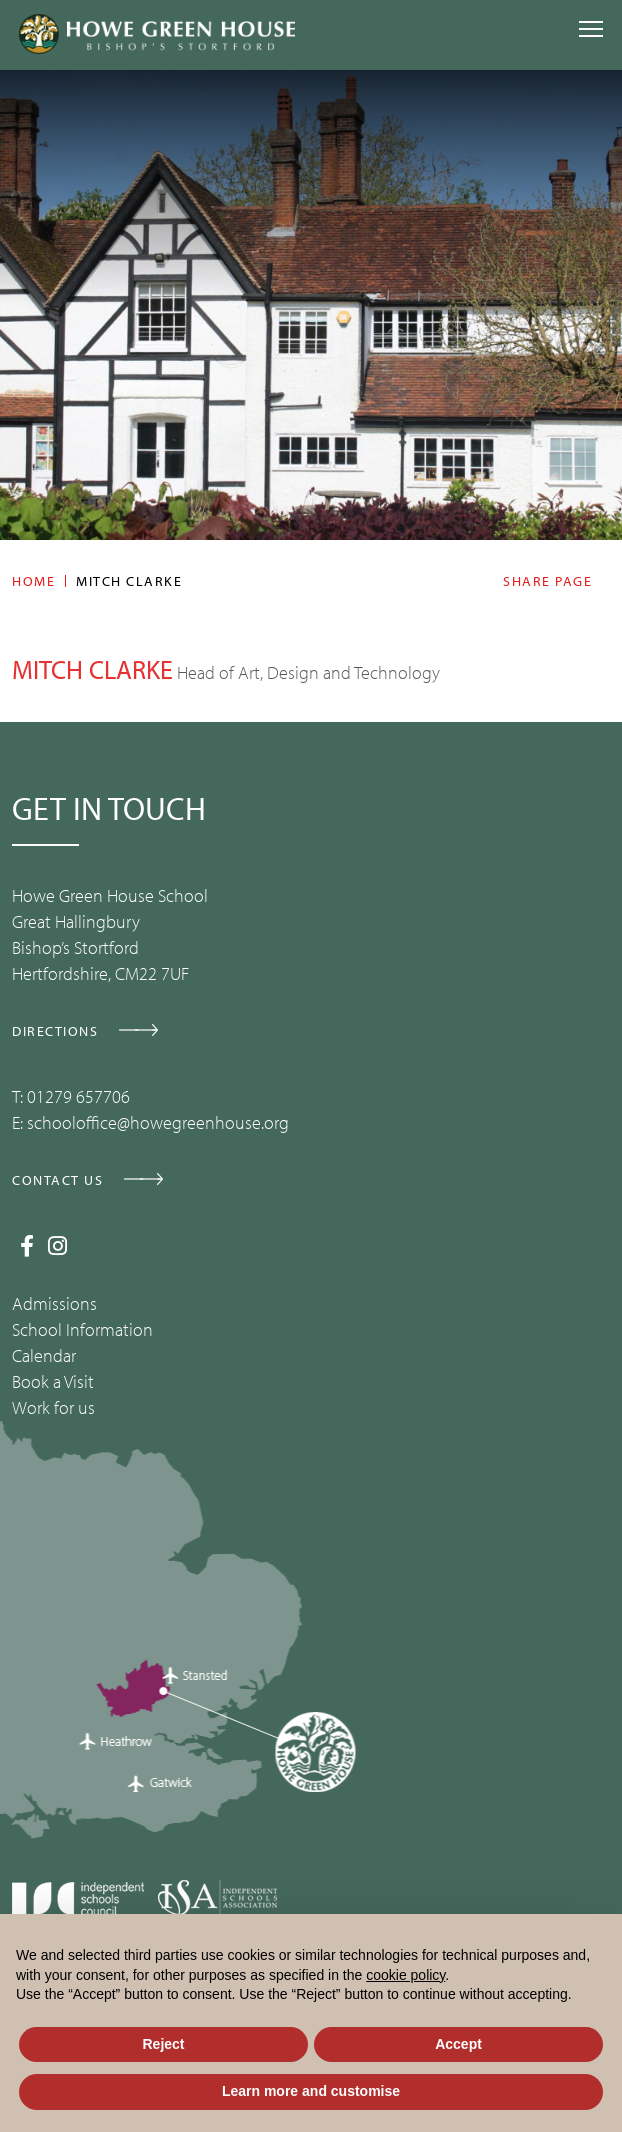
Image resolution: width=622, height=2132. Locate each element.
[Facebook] (27, 1246)
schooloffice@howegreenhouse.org (158, 1122)
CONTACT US (57, 1180)
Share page (547, 581)
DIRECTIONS (55, 1031)
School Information (82, 1329)
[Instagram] (57, 1246)
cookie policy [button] (405, 1975)
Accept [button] (458, 2044)
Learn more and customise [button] (311, 2091)
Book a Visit (53, 1381)
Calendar (44, 1355)
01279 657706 (78, 1096)
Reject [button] (163, 2044)
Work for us (53, 1407)
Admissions (54, 1303)
